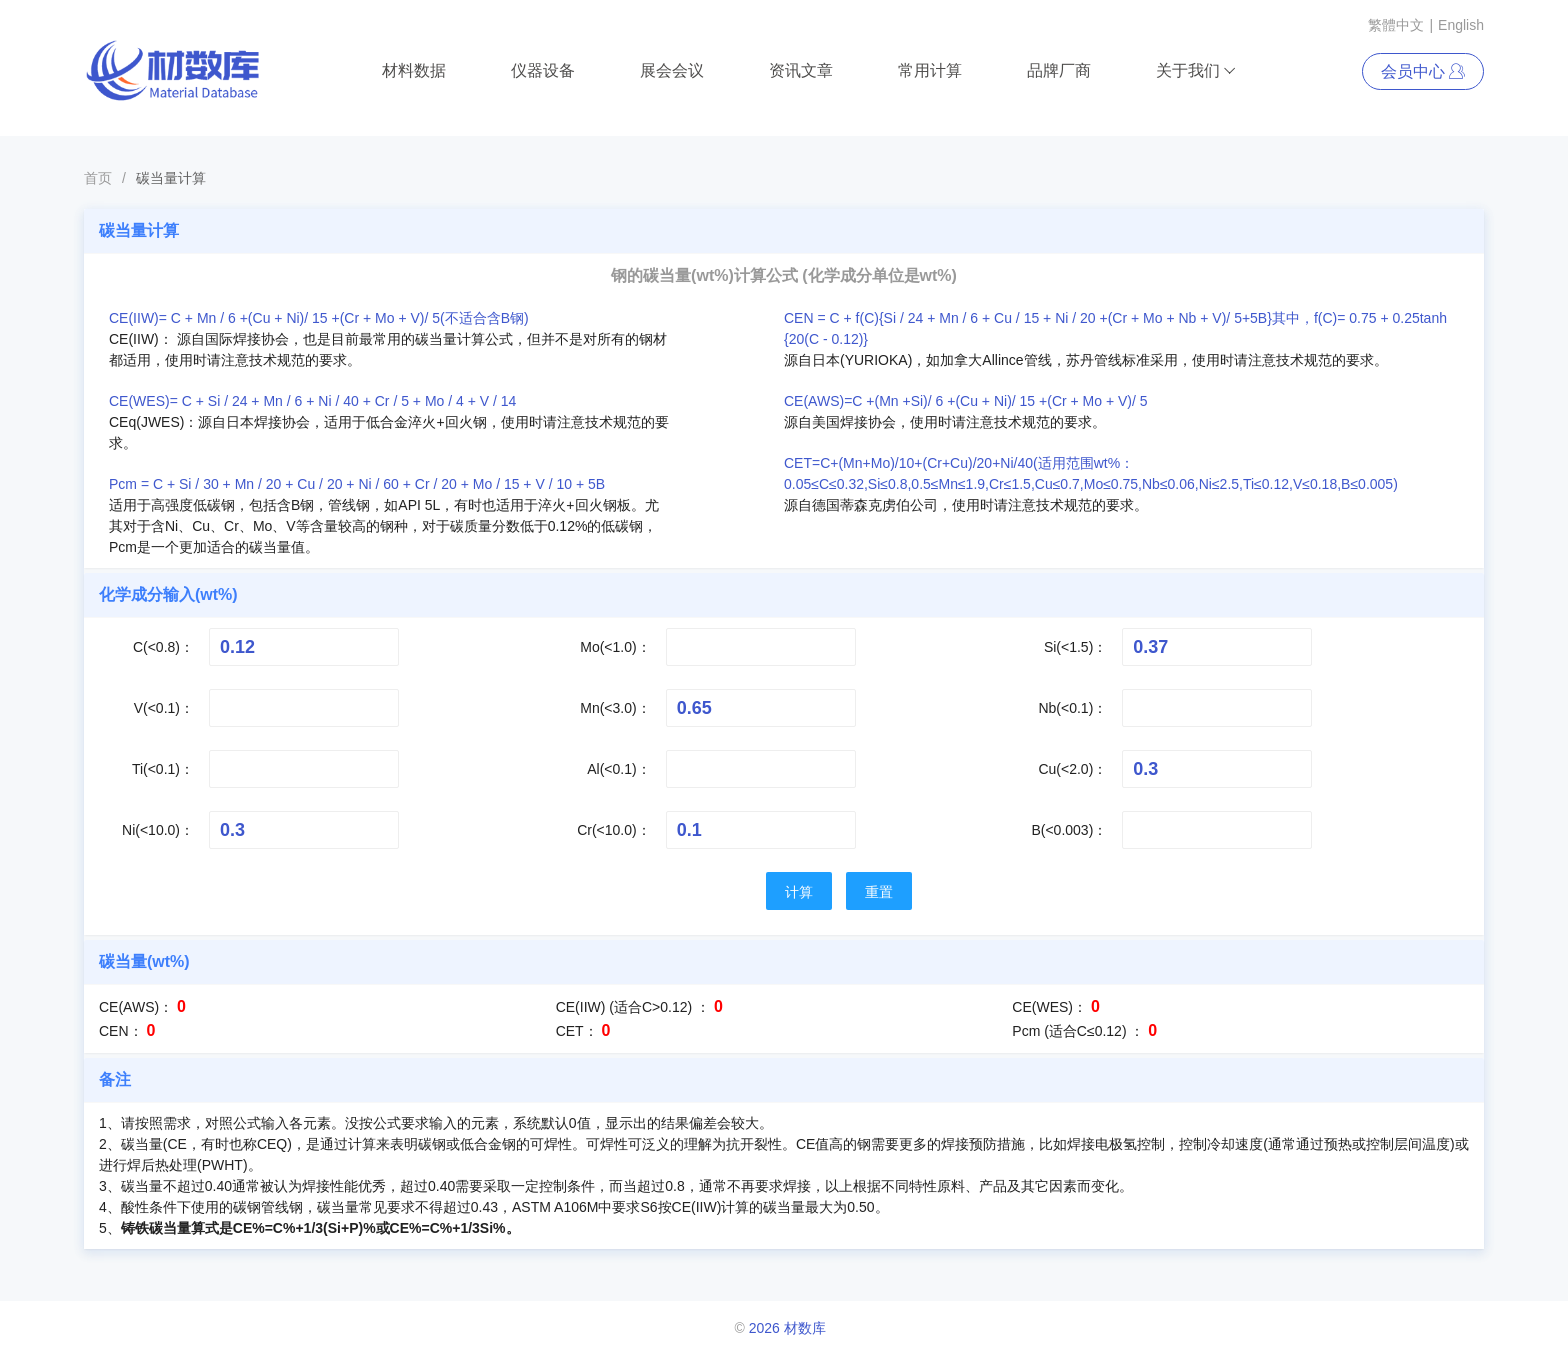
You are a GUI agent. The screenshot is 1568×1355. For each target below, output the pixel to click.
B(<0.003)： (1069, 830)
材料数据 (414, 70)
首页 (98, 178)
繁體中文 (1396, 25)
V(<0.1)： (164, 708)
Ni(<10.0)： (158, 830)
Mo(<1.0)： (615, 647)
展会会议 (672, 70)
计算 (799, 892)
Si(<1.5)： (1075, 647)
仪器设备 (543, 70)
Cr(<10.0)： (614, 830)
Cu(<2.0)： (1072, 769)
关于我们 (1196, 71)
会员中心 (1423, 71)
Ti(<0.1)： (163, 769)
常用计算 (930, 70)
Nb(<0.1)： (1072, 708)
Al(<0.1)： (618, 769)
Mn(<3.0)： (615, 708)
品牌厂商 (1059, 70)
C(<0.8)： (163, 647)
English (1461, 25)
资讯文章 (801, 70)
